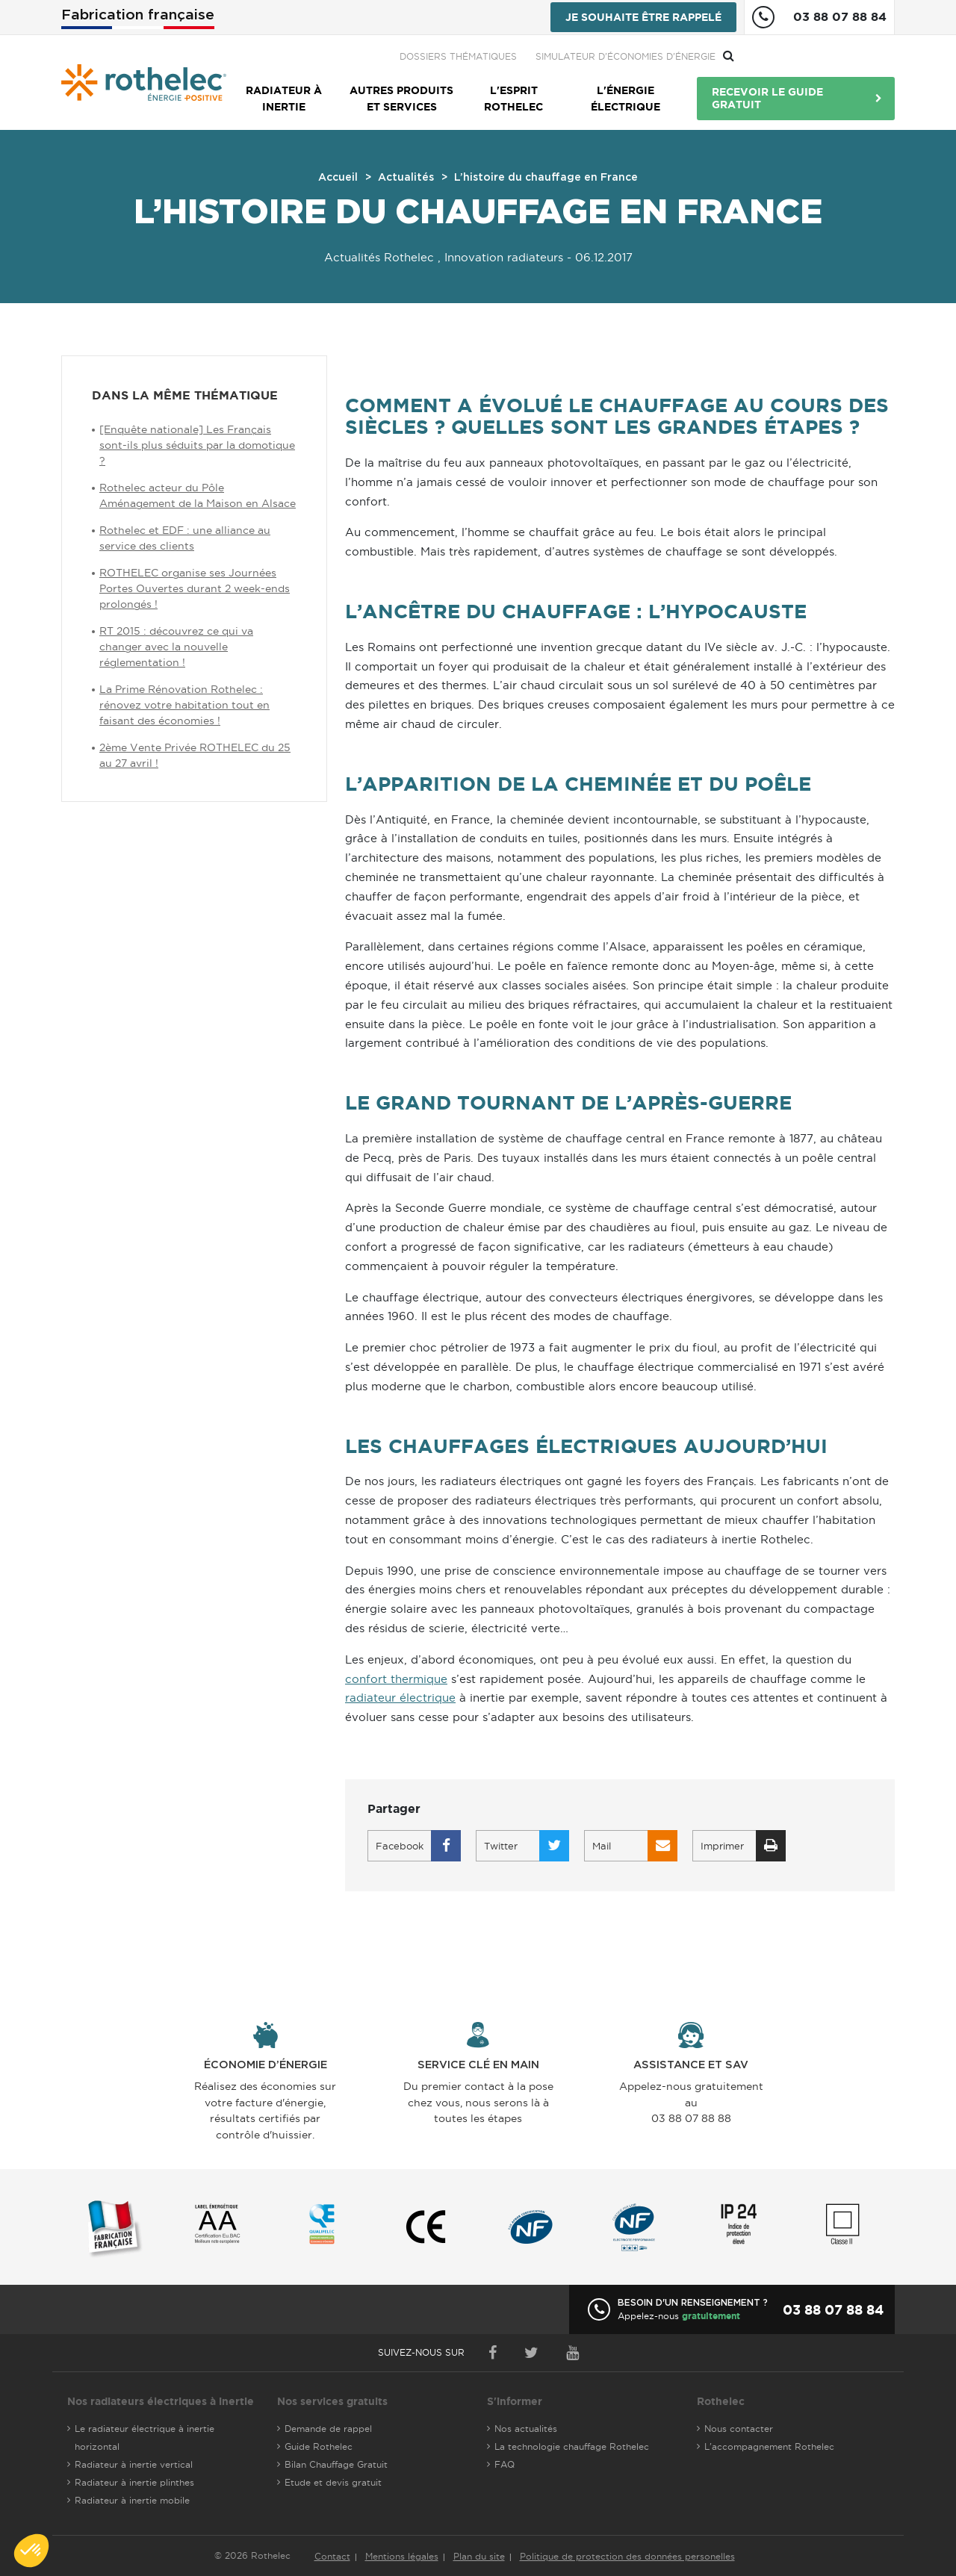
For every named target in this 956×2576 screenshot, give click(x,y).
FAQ (504, 2464)
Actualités (406, 177)
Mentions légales (401, 2556)
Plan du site (479, 2556)
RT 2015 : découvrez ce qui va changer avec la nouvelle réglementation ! (176, 646)
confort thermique (396, 1679)
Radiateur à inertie (284, 98)
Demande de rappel (328, 2428)
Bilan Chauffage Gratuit (336, 2464)
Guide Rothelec (319, 2446)
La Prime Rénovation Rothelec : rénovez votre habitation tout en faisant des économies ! (184, 705)
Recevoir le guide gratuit (767, 98)
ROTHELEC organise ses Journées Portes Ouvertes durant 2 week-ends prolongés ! (194, 588)
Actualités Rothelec (379, 257)
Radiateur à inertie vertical (134, 2464)
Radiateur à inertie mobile (132, 2500)
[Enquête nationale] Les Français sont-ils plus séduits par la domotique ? (197, 445)
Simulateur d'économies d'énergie (786, 56)
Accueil (338, 177)
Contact (332, 2556)
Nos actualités (525, 2428)
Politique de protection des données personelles (627, 2556)
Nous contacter (738, 2428)
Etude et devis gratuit (333, 2482)
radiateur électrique (400, 1697)
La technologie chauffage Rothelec (571, 2446)
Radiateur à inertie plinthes (134, 2482)
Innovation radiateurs (503, 257)
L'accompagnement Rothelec (769, 2446)
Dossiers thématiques (618, 56)
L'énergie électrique (625, 98)
